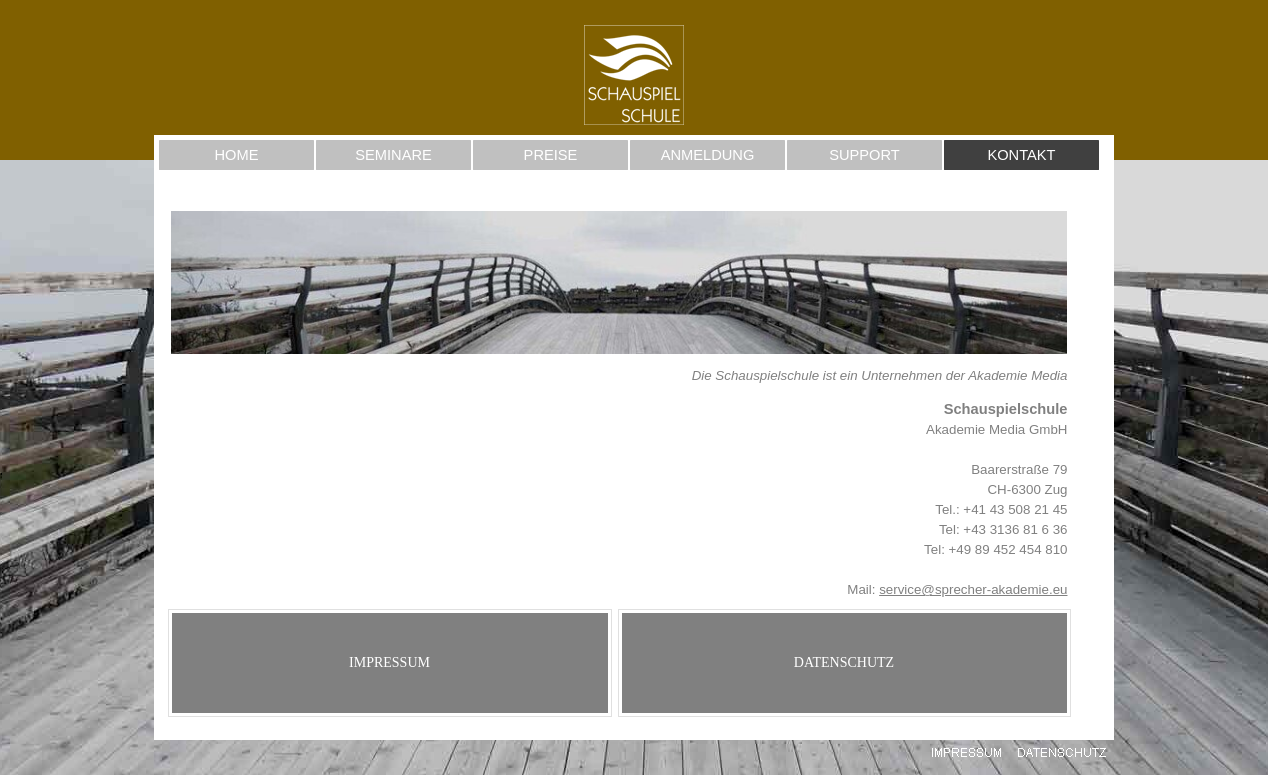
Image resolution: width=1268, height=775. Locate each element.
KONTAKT (1021, 155)
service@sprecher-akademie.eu (973, 589)
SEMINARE (393, 155)
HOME (237, 155)
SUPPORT (864, 155)
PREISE (551, 155)
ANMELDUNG (708, 155)
